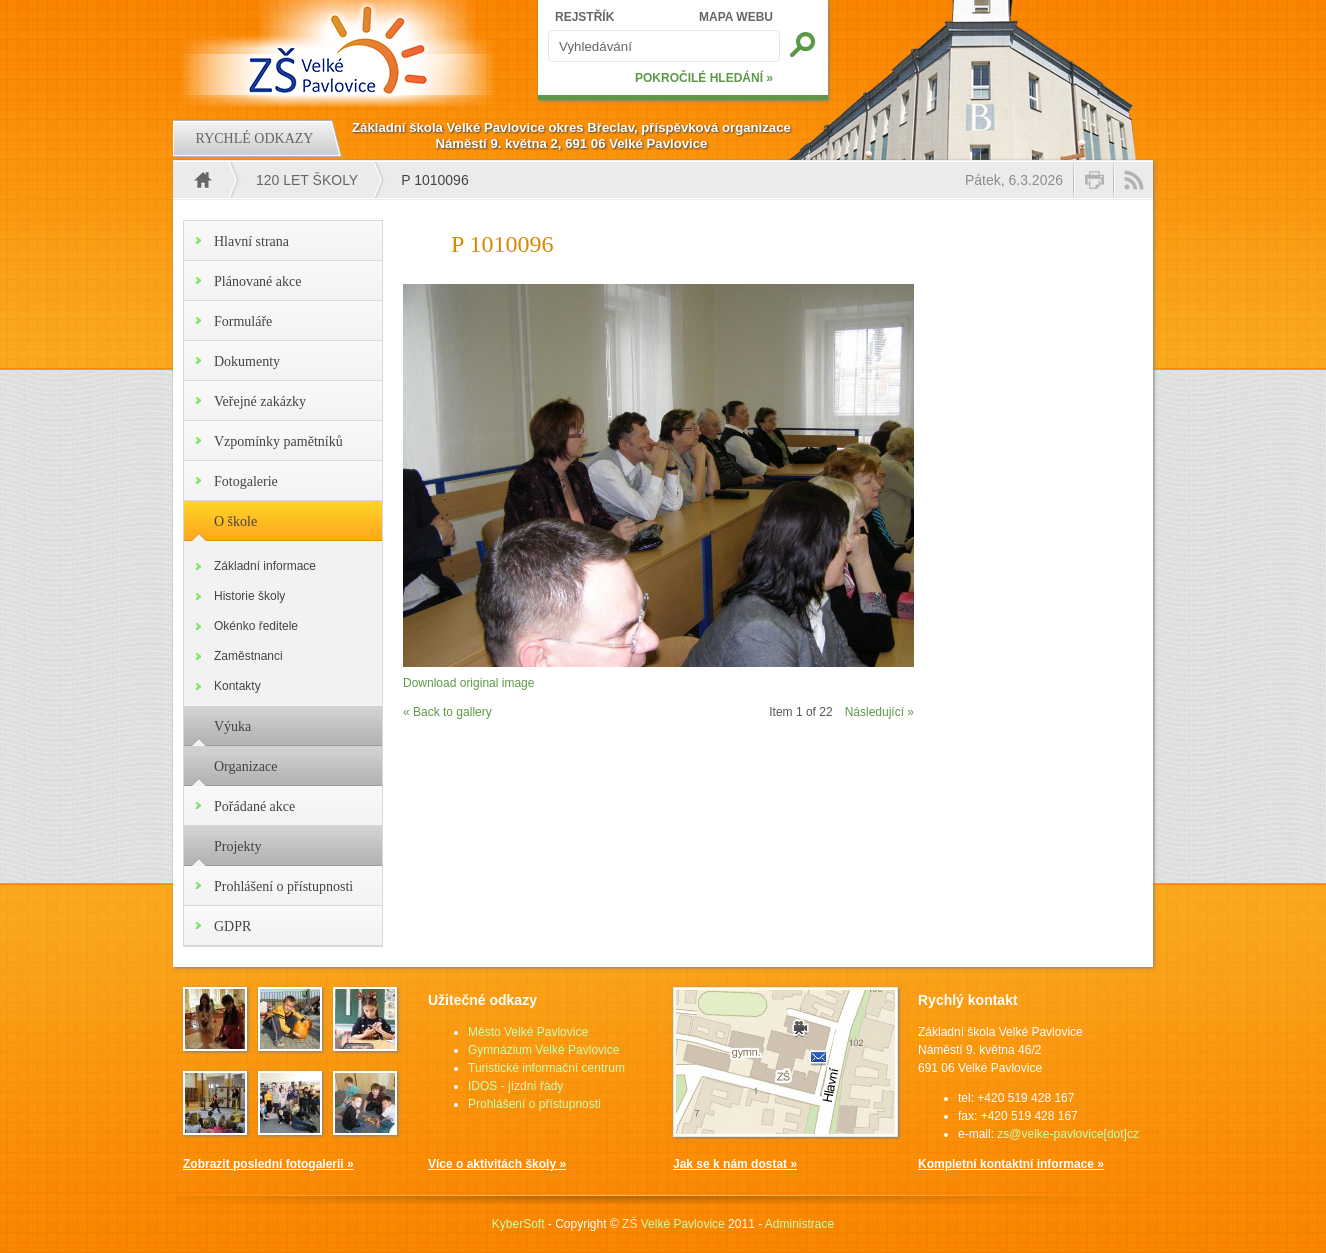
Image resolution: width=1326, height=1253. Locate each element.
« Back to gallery (447, 712)
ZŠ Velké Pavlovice (673, 1224)
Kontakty (237, 686)
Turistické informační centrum (546, 1068)
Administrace (799, 1224)
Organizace (245, 766)
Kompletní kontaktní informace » (1011, 1164)
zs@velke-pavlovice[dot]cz (1068, 1134)
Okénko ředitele (256, 626)
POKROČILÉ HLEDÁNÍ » (704, 78)
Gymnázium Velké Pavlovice (543, 1050)
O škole (235, 521)
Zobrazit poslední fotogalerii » (268, 1164)
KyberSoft (518, 1224)
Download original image (468, 683)
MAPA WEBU (736, 17)
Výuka (232, 726)
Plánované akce (257, 281)
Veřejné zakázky (260, 401)
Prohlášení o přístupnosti (283, 886)
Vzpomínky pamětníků (278, 441)
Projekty (237, 846)
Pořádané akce (254, 806)
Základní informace (265, 566)
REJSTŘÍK (584, 17)
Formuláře (243, 321)
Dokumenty (247, 361)
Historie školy (249, 596)
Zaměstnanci (248, 656)
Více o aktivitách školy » (497, 1164)
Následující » (879, 712)
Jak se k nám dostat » (735, 1164)
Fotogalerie (246, 481)
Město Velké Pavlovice (528, 1032)
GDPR (232, 926)
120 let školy (307, 180)
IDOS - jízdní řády (515, 1086)
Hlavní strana (251, 241)
